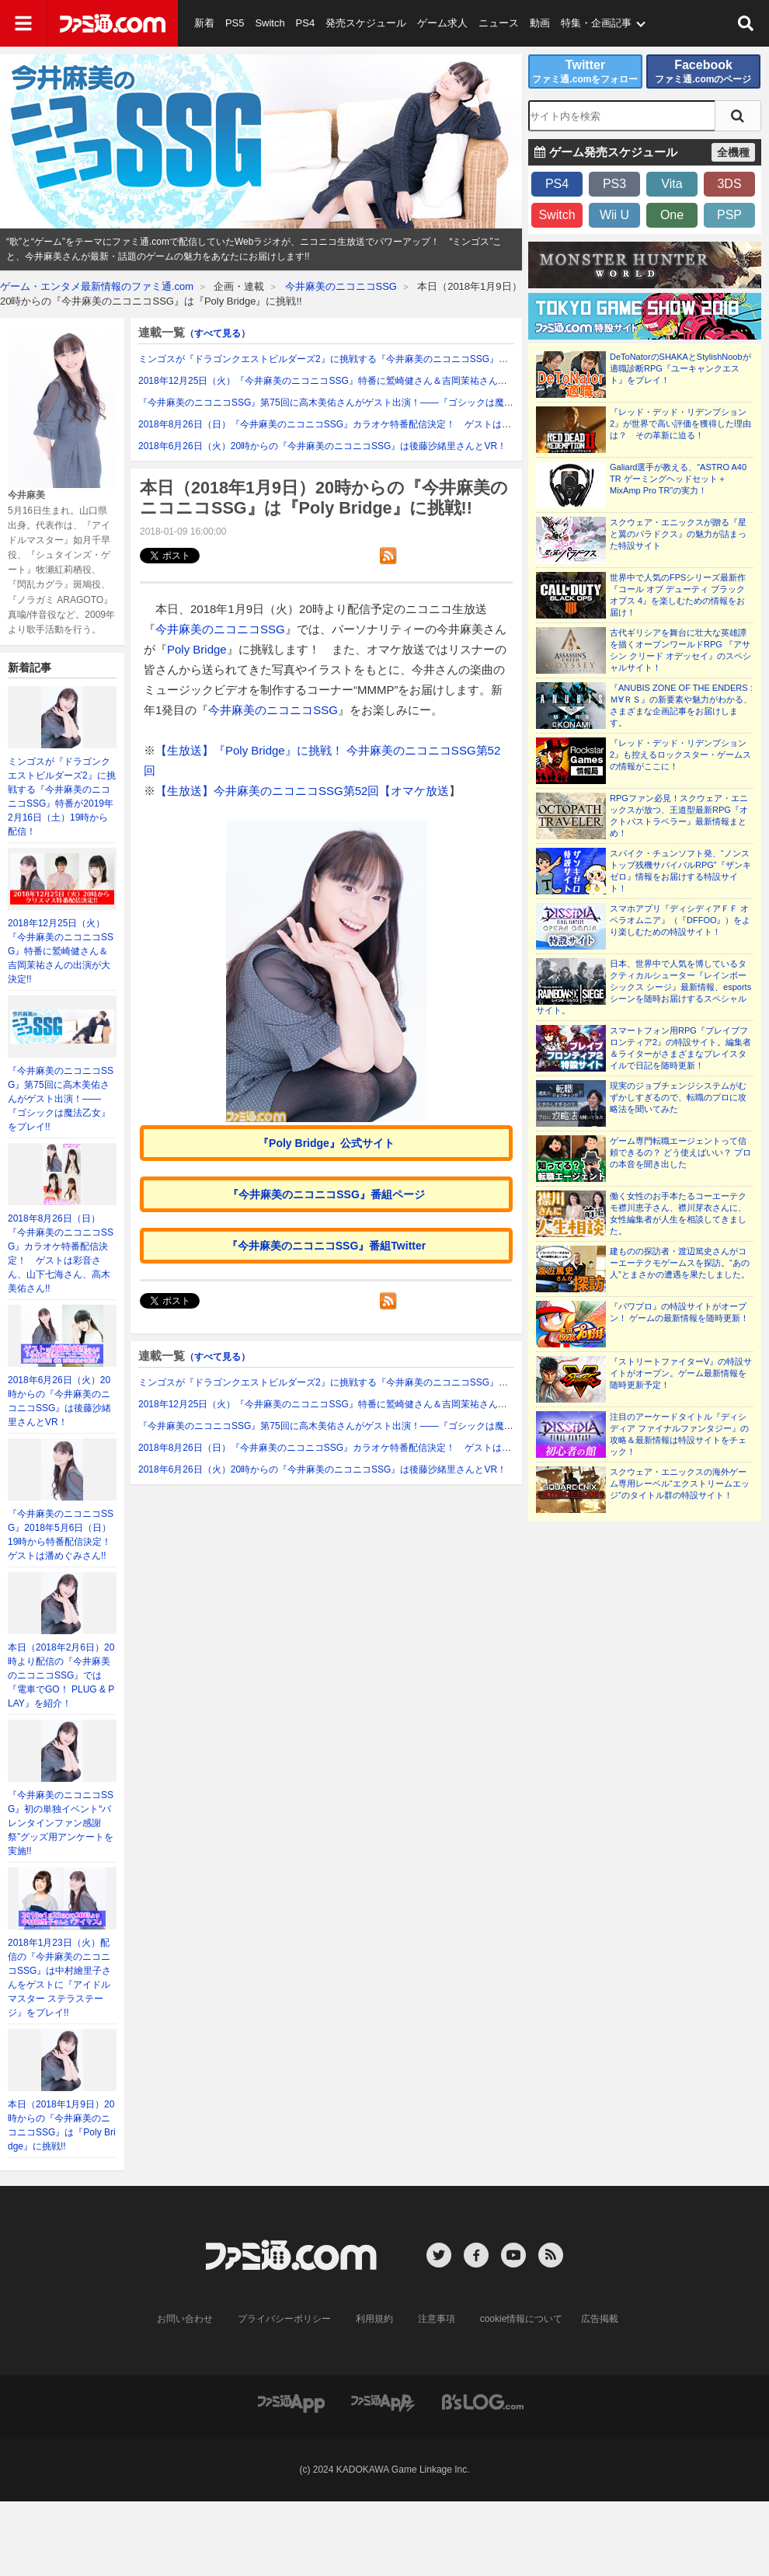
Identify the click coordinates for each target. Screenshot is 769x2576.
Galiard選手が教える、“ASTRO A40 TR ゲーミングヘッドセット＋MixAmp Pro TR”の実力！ (678, 478)
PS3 (614, 183)
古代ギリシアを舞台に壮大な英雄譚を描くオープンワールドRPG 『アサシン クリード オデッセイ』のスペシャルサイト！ (680, 650)
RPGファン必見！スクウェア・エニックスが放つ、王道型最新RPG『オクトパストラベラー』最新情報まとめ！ (679, 815)
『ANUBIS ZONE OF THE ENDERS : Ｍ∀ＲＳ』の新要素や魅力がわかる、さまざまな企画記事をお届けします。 (681, 705)
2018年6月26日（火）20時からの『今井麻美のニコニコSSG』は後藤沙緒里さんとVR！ (322, 446)
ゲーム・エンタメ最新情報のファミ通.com (96, 286)
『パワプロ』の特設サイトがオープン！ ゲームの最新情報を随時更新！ (679, 1312)
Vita (671, 183)
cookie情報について (521, 2318)
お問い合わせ (185, 2318)
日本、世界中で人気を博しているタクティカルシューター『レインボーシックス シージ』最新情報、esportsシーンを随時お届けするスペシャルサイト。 (643, 987)
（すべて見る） (217, 333)
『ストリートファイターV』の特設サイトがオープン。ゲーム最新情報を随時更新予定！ (681, 1373)
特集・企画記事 (596, 23)
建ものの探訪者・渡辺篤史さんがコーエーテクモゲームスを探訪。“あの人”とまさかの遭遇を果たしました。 (680, 1262)
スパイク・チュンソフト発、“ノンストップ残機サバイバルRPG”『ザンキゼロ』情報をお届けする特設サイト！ (680, 871)
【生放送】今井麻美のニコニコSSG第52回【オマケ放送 (302, 790)
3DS (729, 183)
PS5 (235, 23)
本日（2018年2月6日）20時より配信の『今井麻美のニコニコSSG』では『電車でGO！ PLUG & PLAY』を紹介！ (61, 1675)
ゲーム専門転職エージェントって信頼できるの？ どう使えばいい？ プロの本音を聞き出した (680, 1152)
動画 (540, 23)
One (672, 214)
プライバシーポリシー (284, 2318)
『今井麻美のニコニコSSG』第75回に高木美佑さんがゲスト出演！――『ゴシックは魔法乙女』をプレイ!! (60, 1098)
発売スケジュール (365, 23)
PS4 (305, 23)
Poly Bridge (197, 649)
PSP (729, 214)
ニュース (498, 23)
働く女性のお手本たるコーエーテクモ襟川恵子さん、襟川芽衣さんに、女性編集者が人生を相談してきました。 (678, 1213)
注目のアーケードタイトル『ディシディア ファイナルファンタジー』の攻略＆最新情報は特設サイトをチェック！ (679, 1434)
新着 (204, 23)
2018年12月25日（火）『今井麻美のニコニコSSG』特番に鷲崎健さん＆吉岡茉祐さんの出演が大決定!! (60, 951)
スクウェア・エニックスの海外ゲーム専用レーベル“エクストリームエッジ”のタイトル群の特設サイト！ (680, 1483)
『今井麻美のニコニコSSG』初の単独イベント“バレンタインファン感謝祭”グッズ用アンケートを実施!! (60, 1823)
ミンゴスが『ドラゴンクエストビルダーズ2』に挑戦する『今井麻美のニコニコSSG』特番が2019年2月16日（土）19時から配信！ (411, 359)
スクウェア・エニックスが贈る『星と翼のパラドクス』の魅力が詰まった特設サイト (678, 534)
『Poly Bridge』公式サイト (326, 1143)
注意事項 (436, 2318)
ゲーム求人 (442, 23)
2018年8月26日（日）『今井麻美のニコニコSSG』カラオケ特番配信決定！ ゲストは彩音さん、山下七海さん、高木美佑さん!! (406, 424)
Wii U (614, 214)
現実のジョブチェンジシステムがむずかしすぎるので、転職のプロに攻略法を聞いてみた (678, 1097)
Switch (269, 23)
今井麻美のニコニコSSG (341, 286)
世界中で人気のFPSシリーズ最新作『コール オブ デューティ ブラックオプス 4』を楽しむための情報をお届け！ (678, 595)
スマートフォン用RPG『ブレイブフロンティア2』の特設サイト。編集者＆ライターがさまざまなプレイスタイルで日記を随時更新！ (680, 1048)
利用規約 (374, 2318)
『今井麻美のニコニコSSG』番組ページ (326, 1194)
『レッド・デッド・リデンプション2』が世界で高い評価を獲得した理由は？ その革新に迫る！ (680, 423)
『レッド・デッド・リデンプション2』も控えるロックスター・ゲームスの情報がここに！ (680, 754)
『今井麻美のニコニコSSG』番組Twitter (326, 1245)
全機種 (733, 152)
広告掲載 (599, 2318)
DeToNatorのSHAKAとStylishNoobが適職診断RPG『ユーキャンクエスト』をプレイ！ (680, 368)
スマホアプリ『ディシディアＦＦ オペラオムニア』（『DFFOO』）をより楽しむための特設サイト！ (680, 920)
